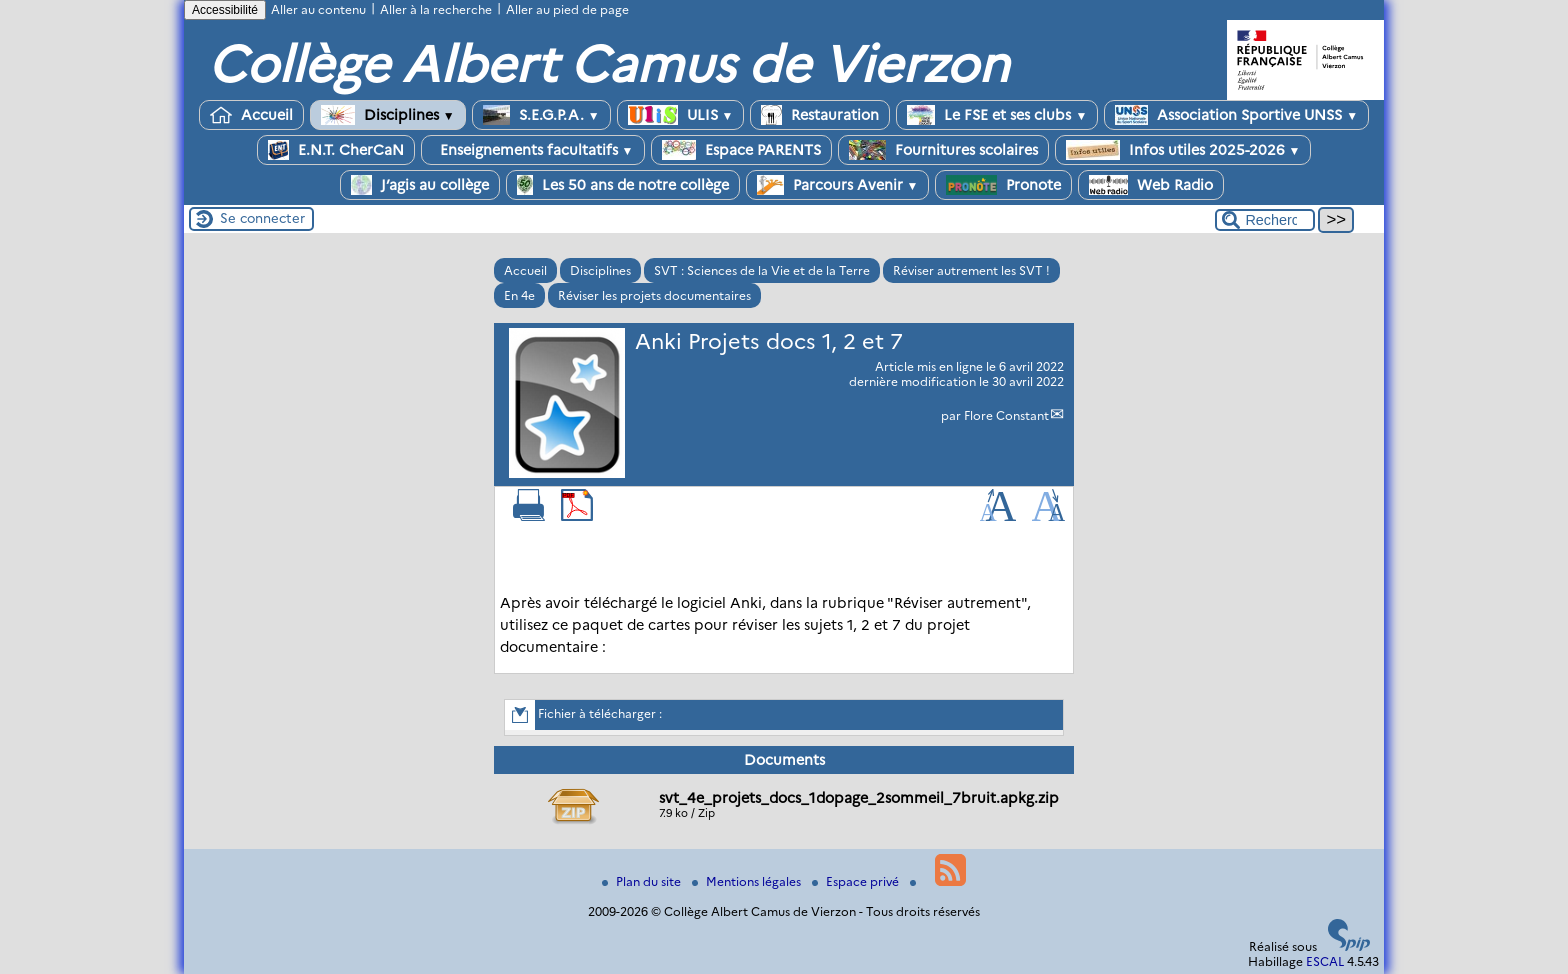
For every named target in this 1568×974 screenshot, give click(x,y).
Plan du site (643, 881)
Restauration (820, 115)
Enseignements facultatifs (533, 150)
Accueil (251, 115)
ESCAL (1325, 961)
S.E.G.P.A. (541, 115)
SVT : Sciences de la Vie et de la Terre (762, 270)
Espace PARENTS (741, 150)
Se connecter (262, 218)
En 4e (519, 295)
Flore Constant (1006, 415)
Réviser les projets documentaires (654, 295)
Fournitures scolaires (943, 150)
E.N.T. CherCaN (336, 150)
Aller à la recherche (436, 9)
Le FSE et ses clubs (997, 115)
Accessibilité (225, 10)
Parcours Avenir (838, 185)
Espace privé (857, 881)
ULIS (681, 115)
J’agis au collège (420, 185)
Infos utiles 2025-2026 (1183, 150)
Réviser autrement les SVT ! (971, 270)
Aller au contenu (318, 9)
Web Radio (1151, 185)
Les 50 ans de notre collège (623, 185)
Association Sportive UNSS (1236, 115)
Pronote (1003, 185)
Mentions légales (748, 881)
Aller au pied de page (567, 9)
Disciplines (388, 115)
